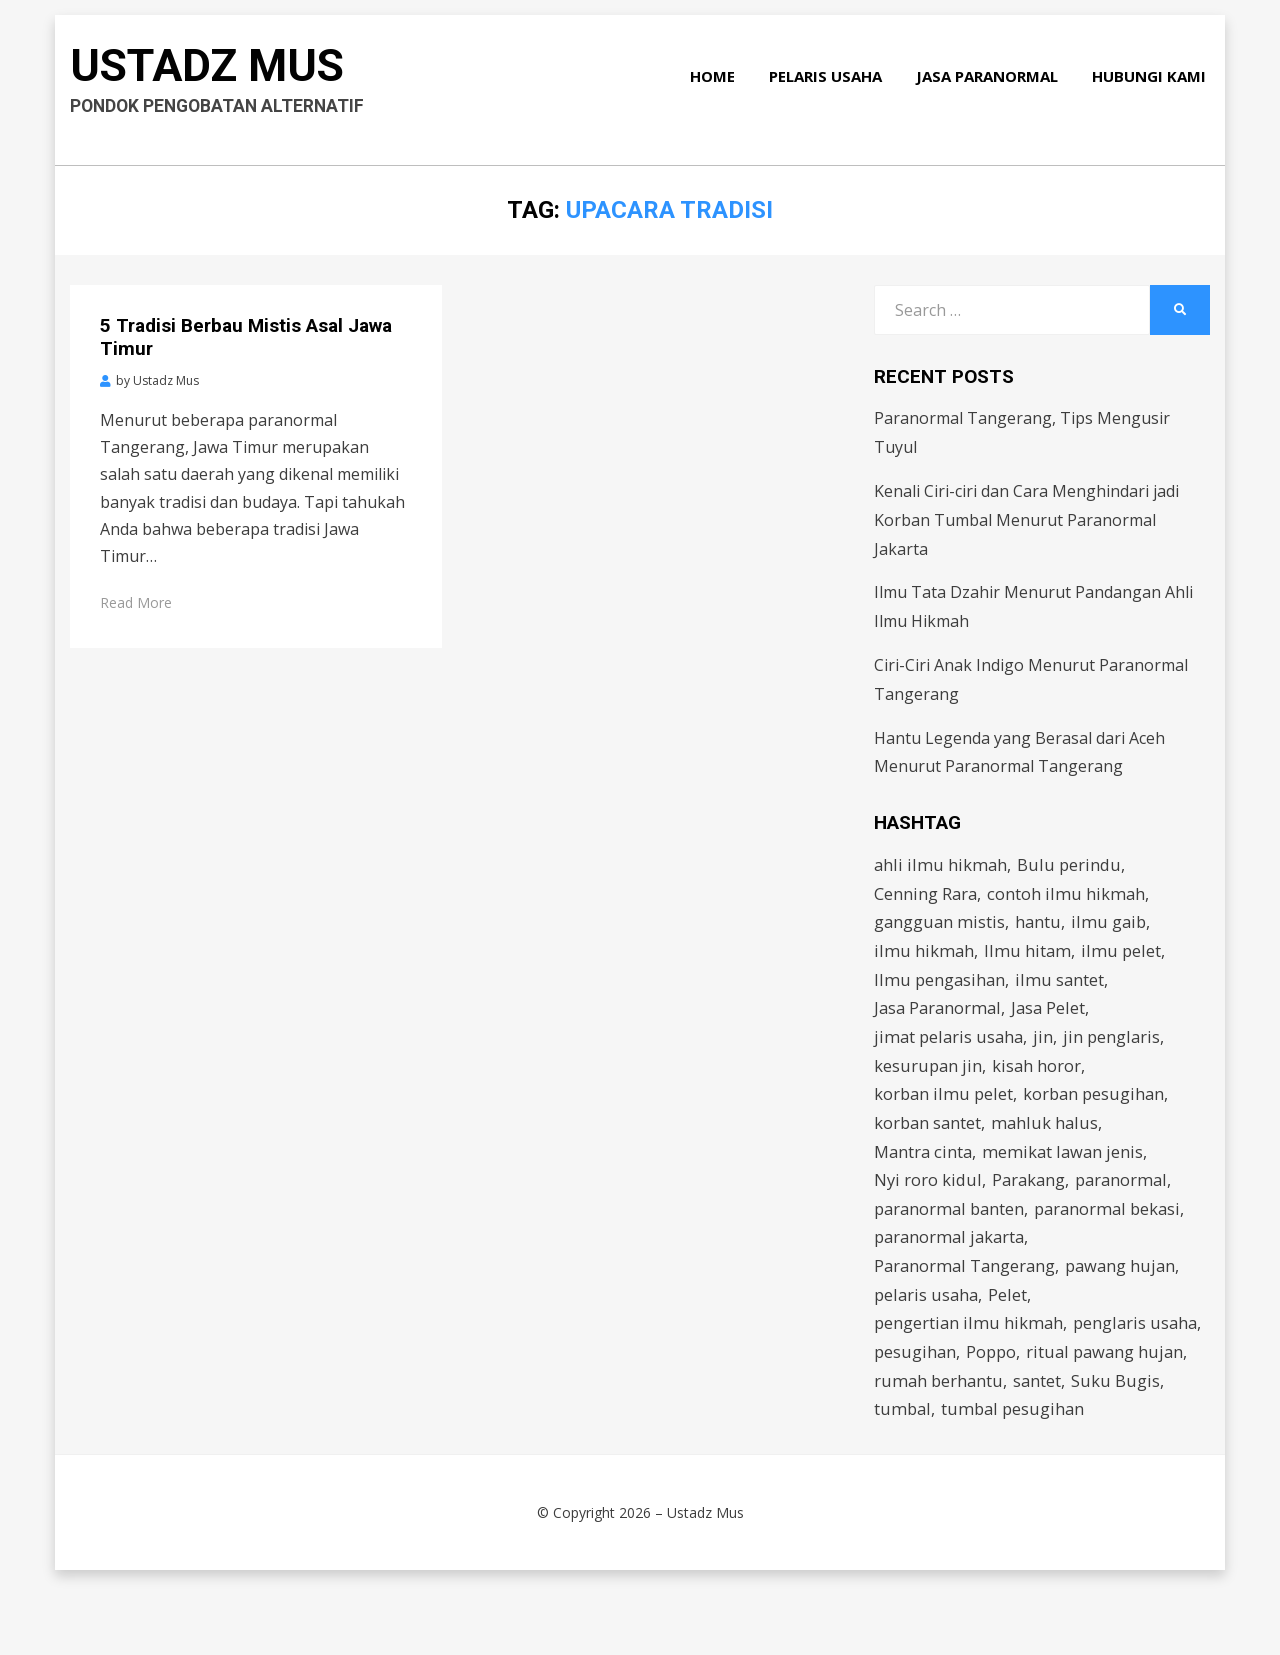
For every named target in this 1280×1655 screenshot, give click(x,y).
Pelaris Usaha (829, 87)
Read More (136, 602)
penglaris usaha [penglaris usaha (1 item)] (938, 1385)
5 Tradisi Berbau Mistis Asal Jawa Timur (246, 337)
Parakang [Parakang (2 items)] (1032, 1201)
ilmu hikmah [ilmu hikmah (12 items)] (924, 957)
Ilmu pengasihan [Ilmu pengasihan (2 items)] (941, 987)
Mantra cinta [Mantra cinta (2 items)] (925, 1171)
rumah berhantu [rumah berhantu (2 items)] (1112, 1416)
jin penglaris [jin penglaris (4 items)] (1117, 1049)
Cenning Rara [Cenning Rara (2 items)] (926, 896)
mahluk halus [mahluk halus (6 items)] (1048, 1140)
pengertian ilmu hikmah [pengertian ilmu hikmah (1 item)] (970, 1354)
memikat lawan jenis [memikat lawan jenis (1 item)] (1068, 1171)
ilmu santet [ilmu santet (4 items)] (1063, 987)
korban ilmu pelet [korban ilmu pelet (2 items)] (945, 1110)
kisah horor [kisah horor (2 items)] (1039, 1079)
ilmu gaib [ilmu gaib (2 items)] (1112, 926)
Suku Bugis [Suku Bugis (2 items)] (977, 1446)
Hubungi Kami (1153, 87)
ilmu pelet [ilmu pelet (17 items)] (1123, 957)
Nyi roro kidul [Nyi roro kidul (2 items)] (929, 1201)
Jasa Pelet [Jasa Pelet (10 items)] (1054, 1018)
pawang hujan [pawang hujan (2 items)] (1127, 1293)
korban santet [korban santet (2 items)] (929, 1140)
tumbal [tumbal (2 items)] (1061, 1446)
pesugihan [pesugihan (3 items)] (1054, 1385)
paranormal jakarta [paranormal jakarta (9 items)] (952, 1263)
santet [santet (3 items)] (898, 1446)
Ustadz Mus (217, 75)
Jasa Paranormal (991, 87)
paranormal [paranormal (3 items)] (1128, 1201)
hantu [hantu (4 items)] (1040, 926)
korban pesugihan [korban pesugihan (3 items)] (1098, 1110)
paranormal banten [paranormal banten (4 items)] (952, 1232)
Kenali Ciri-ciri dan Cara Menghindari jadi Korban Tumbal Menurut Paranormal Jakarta (1026, 520)
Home (716, 87)
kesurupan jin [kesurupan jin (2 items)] (929, 1079)
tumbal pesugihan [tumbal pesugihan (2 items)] (947, 1477)
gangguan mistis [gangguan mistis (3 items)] (940, 926)
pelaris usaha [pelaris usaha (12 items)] (928, 1324)
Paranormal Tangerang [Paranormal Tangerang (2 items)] (967, 1293)
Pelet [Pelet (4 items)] (1011, 1324)
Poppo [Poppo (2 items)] (1132, 1385)
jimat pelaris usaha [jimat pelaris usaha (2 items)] (951, 1049)
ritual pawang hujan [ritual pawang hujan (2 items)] (955, 1416)
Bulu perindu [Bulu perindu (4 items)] (1072, 865)
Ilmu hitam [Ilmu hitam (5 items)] (1029, 957)
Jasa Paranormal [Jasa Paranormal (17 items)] (940, 1018)
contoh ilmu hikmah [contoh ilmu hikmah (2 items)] (1068, 896)
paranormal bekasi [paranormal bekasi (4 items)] (1116, 1232)
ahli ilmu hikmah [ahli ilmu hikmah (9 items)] (941, 865)
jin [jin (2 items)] (1048, 1049)
